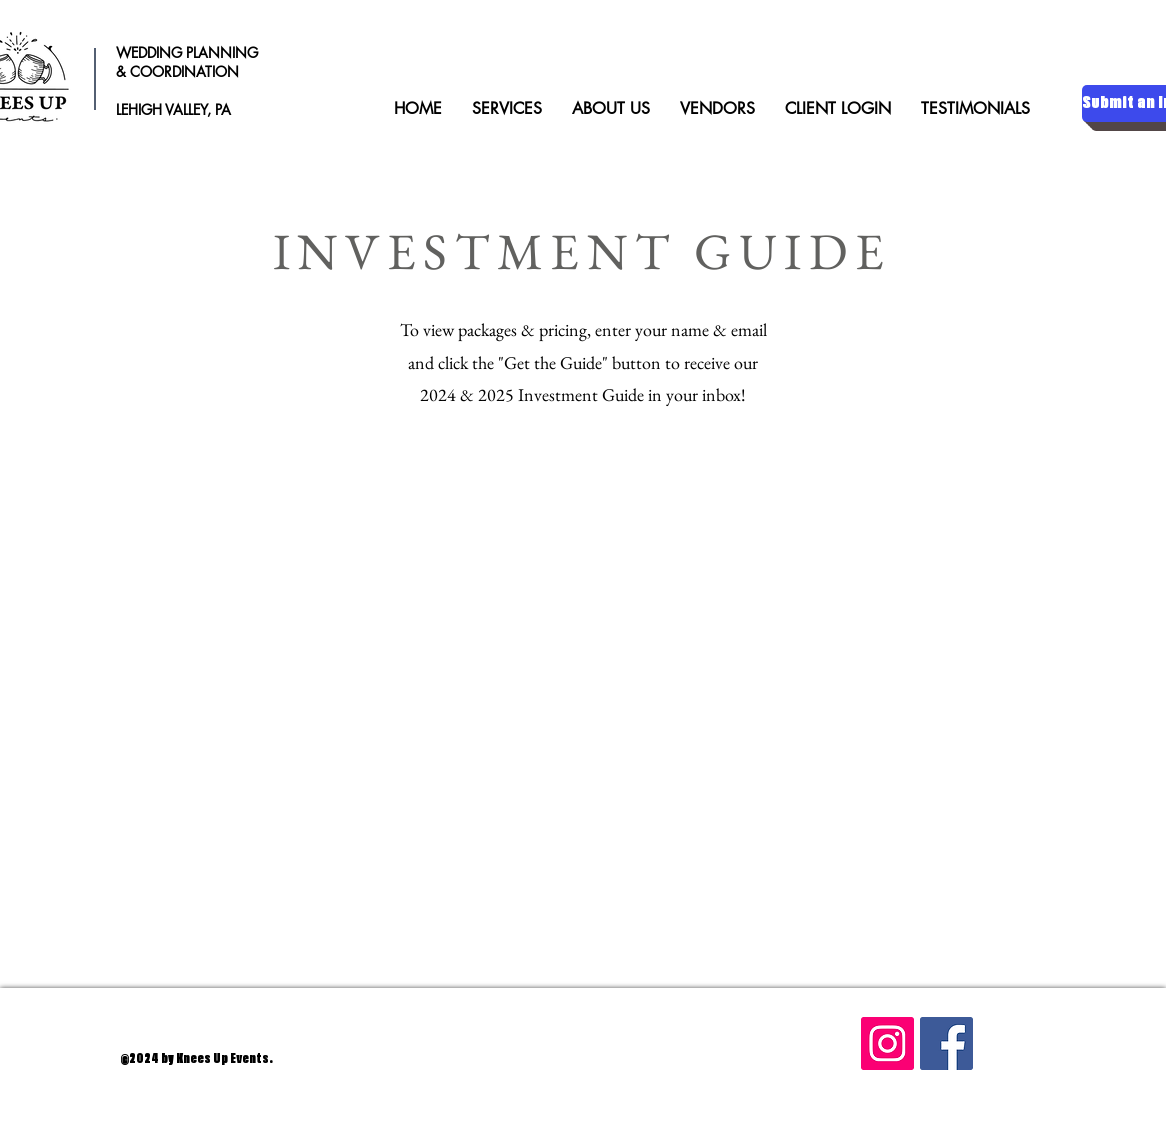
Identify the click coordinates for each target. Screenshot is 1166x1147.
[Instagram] (887, 1043)
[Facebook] (946, 1043)
